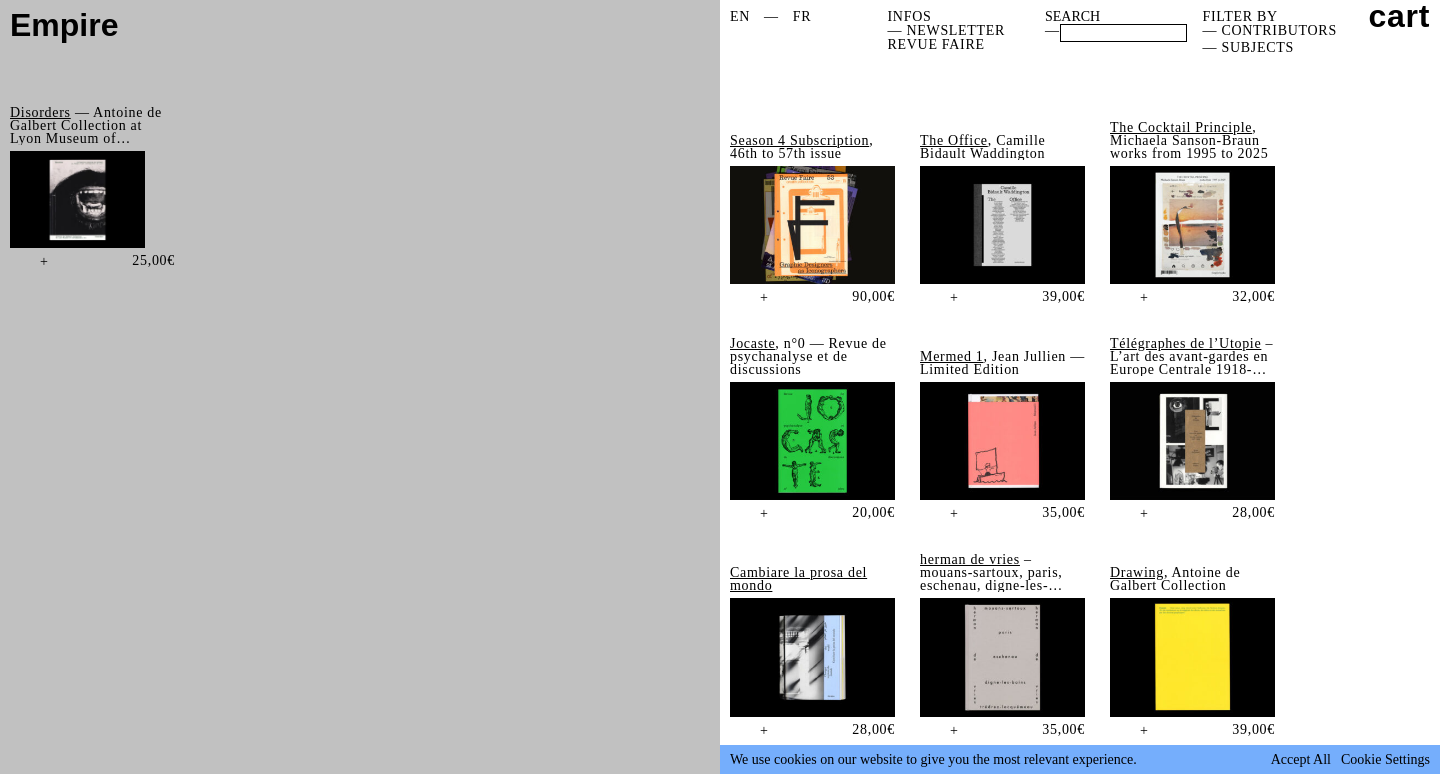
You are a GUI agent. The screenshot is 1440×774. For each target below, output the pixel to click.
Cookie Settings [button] (1385, 760)
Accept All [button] (1301, 760)
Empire (64, 25)
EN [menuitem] (740, 16)
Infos (910, 16)
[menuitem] (740, 17)
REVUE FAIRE (936, 44)
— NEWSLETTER (947, 30)
